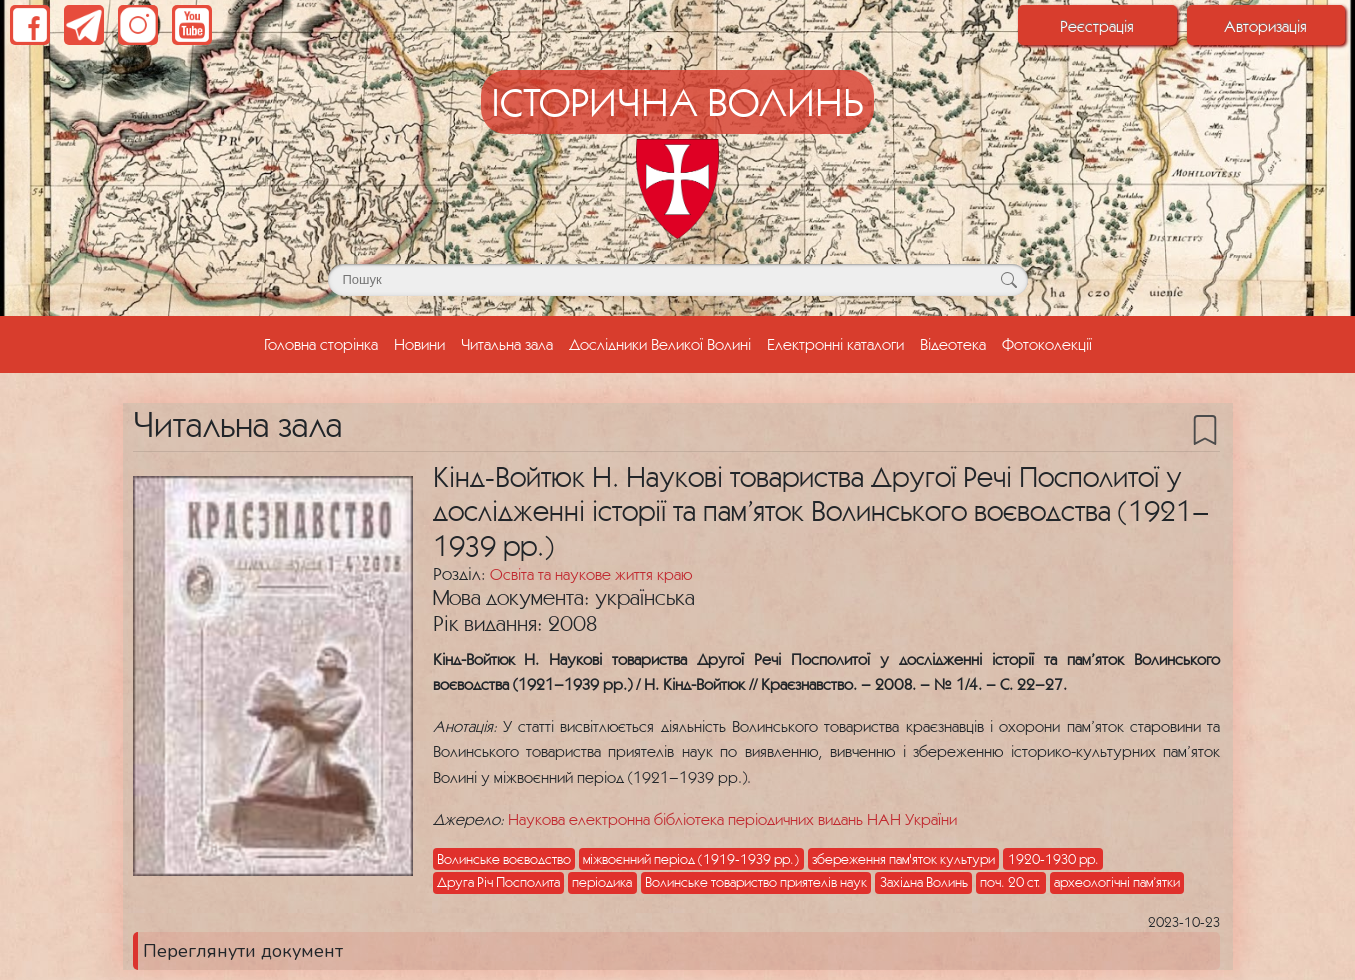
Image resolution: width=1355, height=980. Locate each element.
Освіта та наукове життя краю (591, 574)
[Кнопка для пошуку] (1009, 280)
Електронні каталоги (835, 344)
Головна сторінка (325, 342)
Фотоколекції (1047, 344)
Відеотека (953, 344)
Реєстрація (1097, 26)
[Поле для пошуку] (678, 280)
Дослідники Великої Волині (660, 344)
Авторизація (1265, 26)
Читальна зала (507, 344)
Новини (419, 344)
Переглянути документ (243, 951)
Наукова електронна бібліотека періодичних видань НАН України (732, 819)
